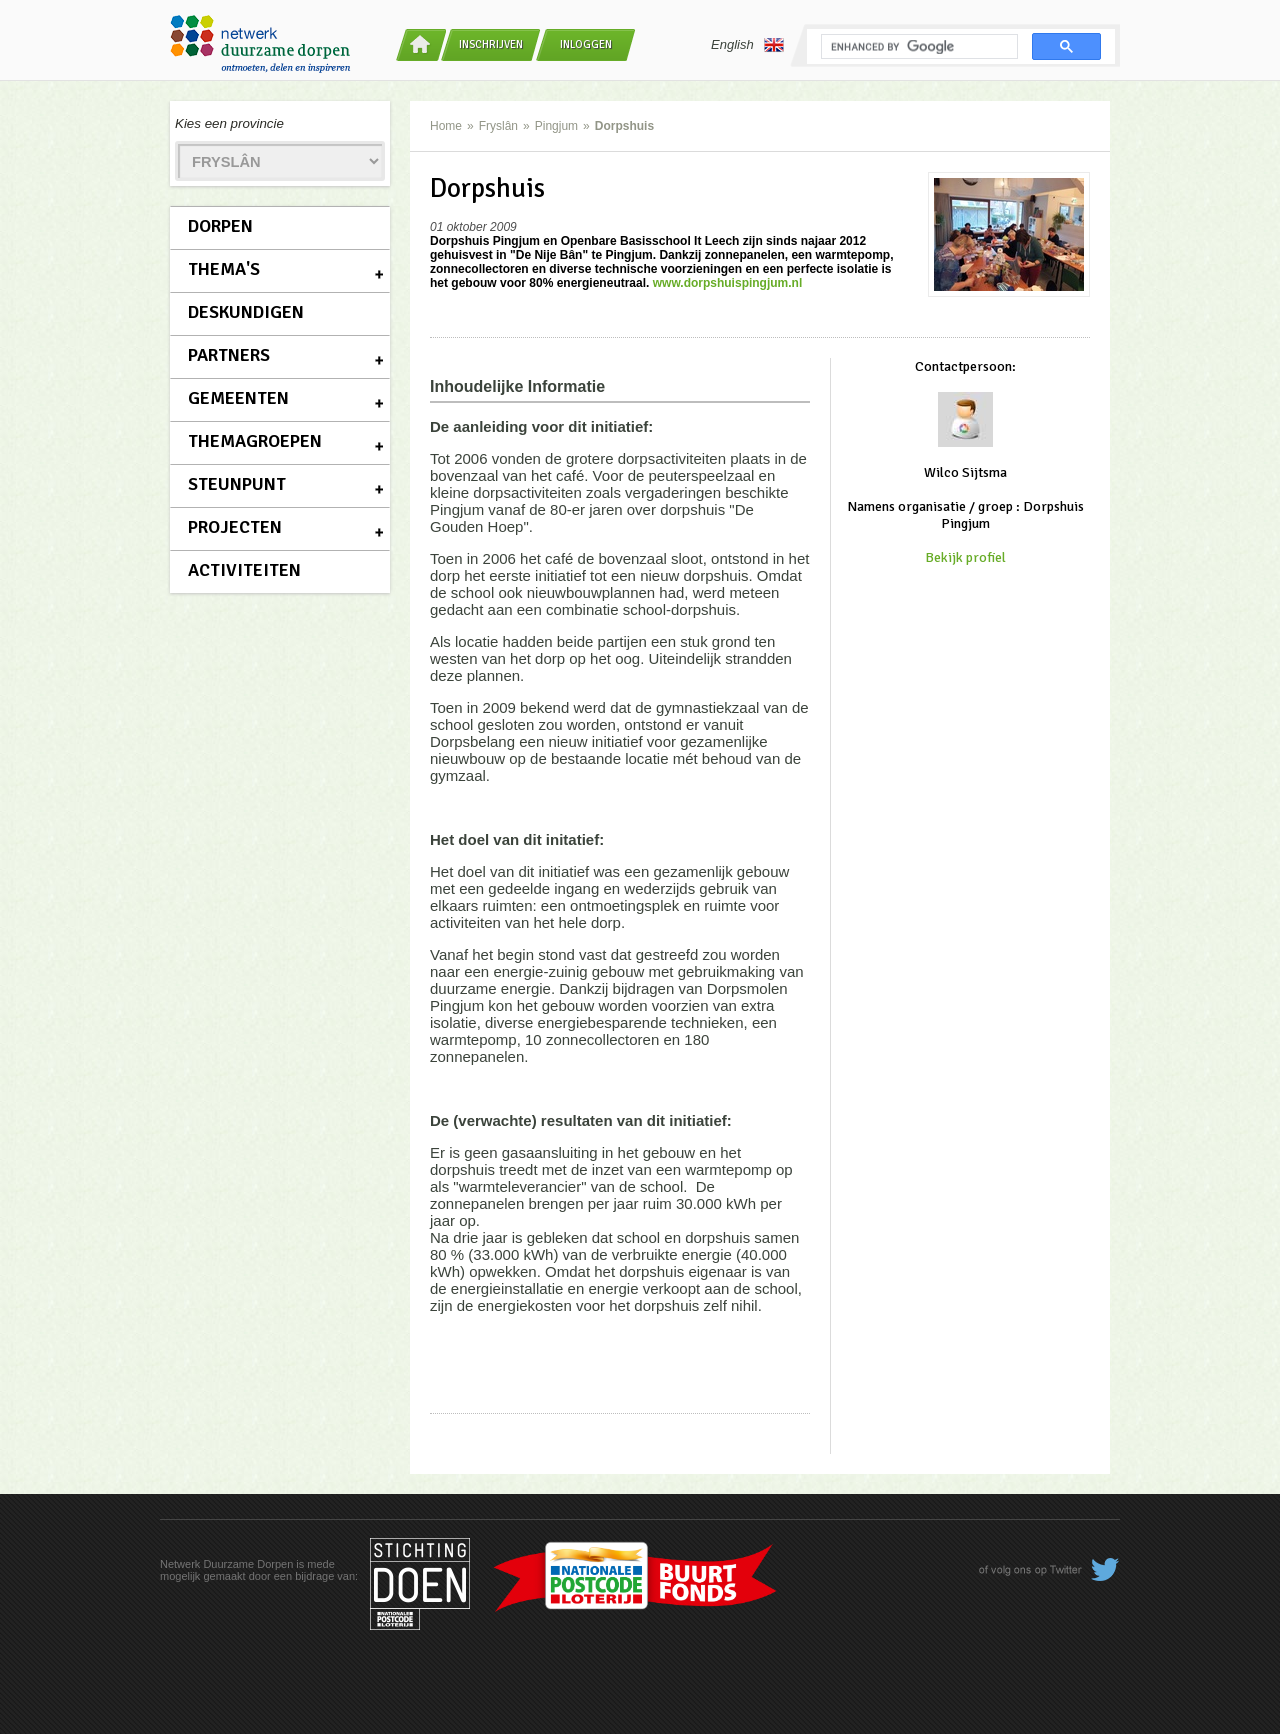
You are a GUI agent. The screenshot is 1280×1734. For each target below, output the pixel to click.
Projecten (235, 527)
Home (446, 126)
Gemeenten (238, 398)
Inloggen (586, 44)
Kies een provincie (229, 123)
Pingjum (556, 126)
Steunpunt (237, 484)
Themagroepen (255, 441)
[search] (917, 47)
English (747, 45)
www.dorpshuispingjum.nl (728, 283)
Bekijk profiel (965, 557)
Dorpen (220, 226)
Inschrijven (491, 44)
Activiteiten (244, 570)
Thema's (224, 269)
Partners (229, 355)
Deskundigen (246, 312)
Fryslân (498, 126)
